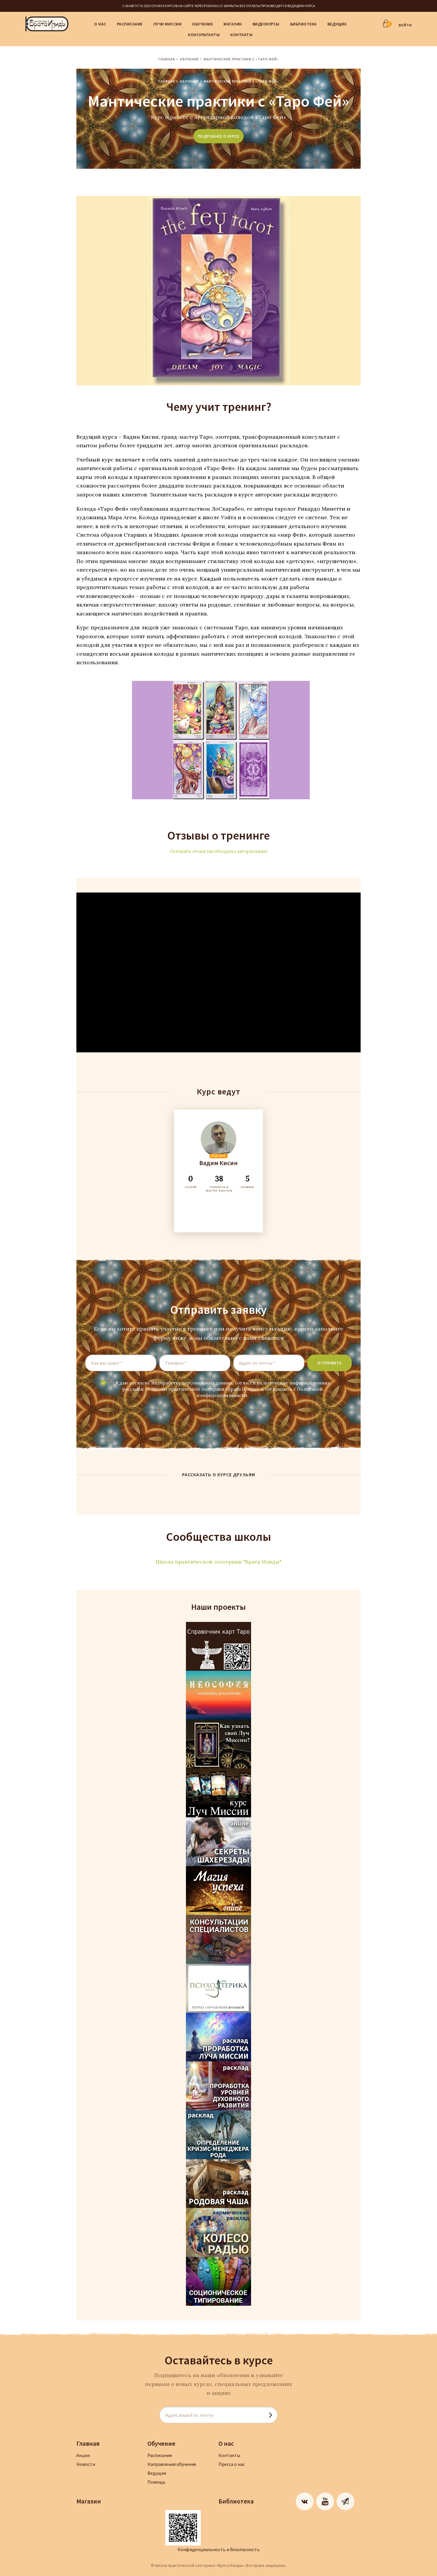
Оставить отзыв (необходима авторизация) (218, 851)
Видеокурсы (266, 24)
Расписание (130, 24)
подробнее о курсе (219, 136)
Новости (85, 2464)
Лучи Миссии (167, 24)
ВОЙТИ (405, 25)
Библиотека (303, 24)
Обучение (202, 24)
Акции (83, 2455)
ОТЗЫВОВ (247, 1181)
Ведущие (337, 24)
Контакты (241, 34)
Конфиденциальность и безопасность (219, 2549)
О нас (100, 24)
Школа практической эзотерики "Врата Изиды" (218, 1561)
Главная (166, 59)
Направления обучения (171, 2464)
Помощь (156, 2482)
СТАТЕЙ (190, 1181)
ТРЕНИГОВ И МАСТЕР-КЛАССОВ (219, 1183)
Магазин (233, 24)
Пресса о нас (231, 2464)
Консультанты (204, 34)
